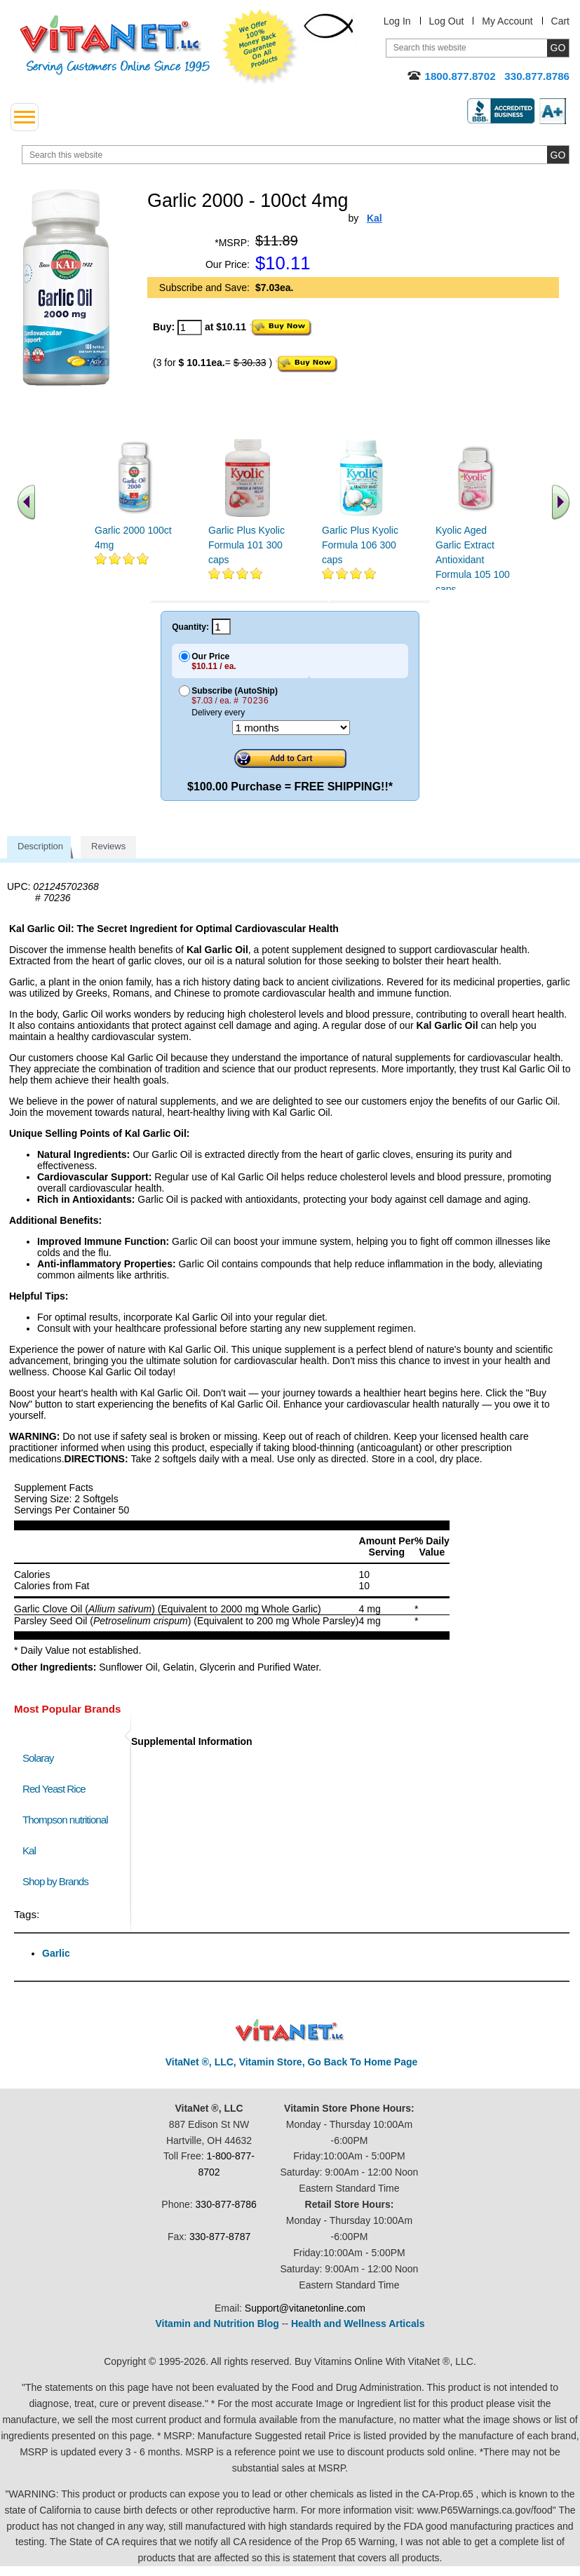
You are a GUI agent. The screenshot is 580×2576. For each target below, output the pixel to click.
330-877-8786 (226, 2204)
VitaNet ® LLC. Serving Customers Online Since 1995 (115, 45)
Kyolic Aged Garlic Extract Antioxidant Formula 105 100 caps (473, 560)
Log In (397, 21)
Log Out (446, 21)
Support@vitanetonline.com (305, 2308)
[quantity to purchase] (189, 327)
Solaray (37, 1758)
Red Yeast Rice (54, 1789)
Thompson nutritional (65, 1820)
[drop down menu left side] (25, 117)
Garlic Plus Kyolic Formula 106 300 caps (360, 545)
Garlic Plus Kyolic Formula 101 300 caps (246, 545)
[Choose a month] (291, 727)
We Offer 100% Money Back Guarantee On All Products (260, 47)
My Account (507, 21)
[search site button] (558, 154)
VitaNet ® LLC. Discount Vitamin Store (290, 2030)
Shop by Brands (58, 1881)
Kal (29, 1850)
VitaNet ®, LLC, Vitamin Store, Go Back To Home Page (292, 2062)
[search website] (295, 154)
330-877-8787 (219, 2236)
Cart (560, 21)
